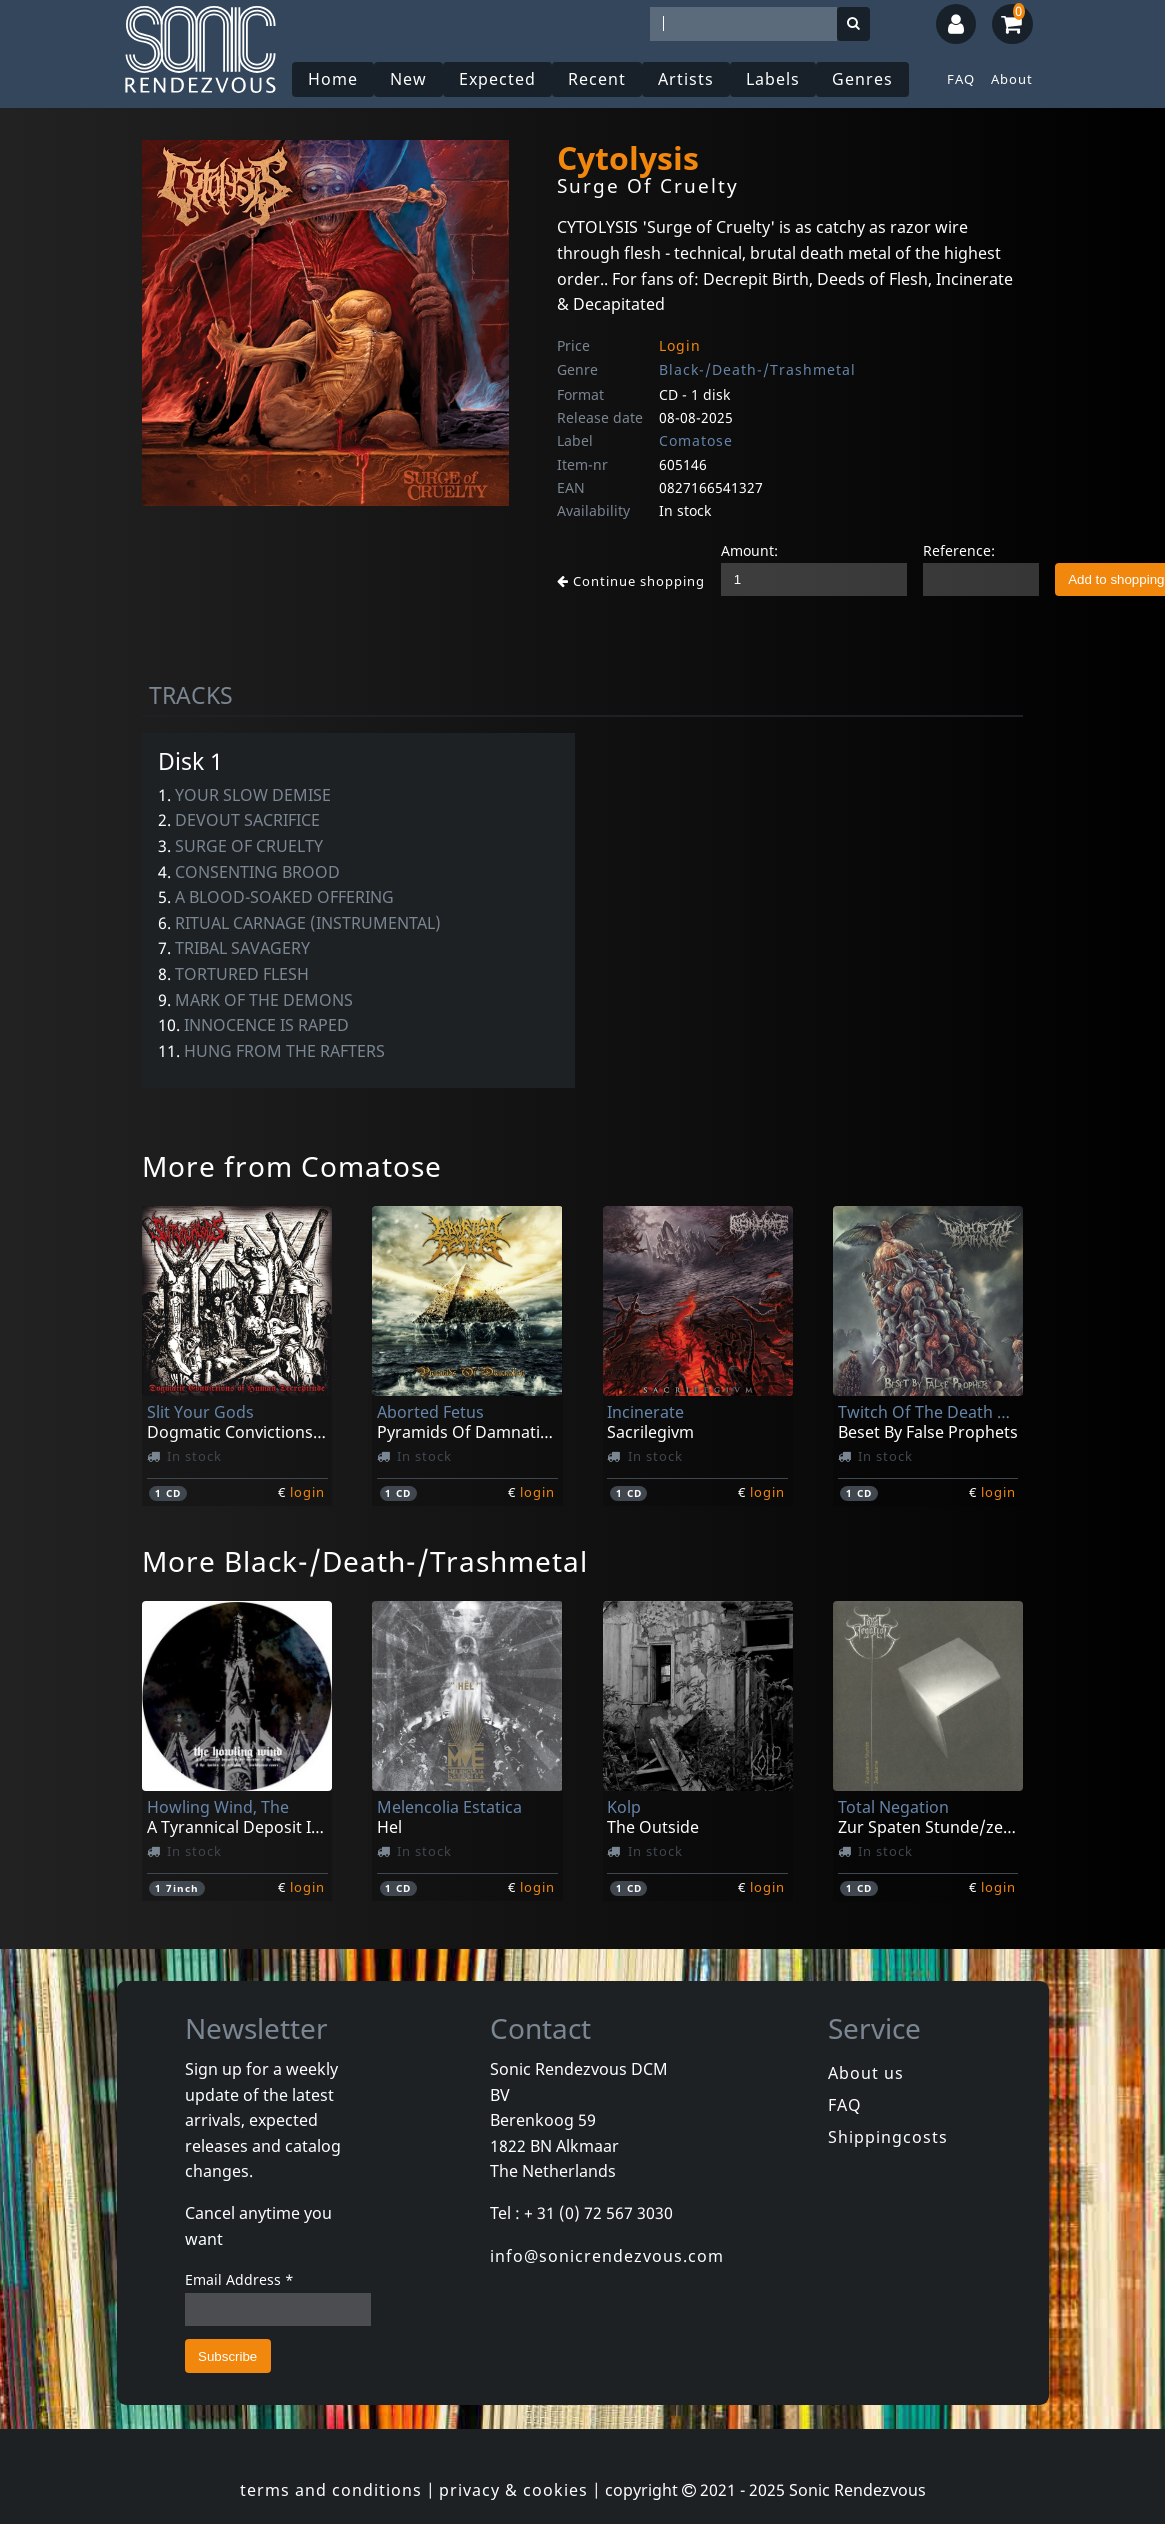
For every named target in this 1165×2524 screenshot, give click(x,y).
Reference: (959, 550)
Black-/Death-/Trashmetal (757, 369)
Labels (773, 79)
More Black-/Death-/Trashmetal (365, 1561)
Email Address (239, 2279)
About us (866, 2073)
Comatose (696, 440)
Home (333, 79)
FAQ (961, 79)
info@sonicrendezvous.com (607, 2256)
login (307, 1492)
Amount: (749, 550)
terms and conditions (331, 2490)
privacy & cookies (513, 2490)
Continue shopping (631, 581)
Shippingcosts (888, 2137)
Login (680, 345)
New (408, 79)
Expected (497, 79)
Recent (597, 79)
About (1012, 79)
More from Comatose (292, 1166)
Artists (686, 79)
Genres (862, 79)
